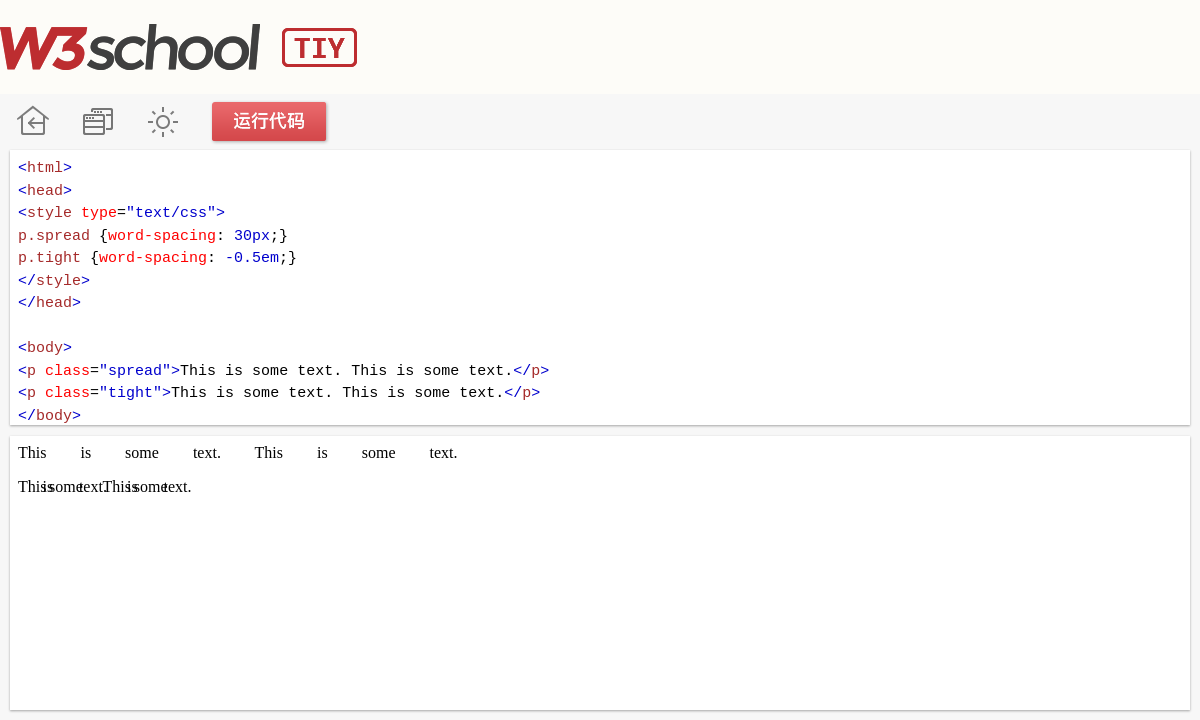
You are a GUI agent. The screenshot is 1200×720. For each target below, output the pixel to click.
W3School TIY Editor (178, 47)
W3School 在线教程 (32, 121)
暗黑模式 (162, 121)
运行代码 (270, 121)
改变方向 (97, 121)
